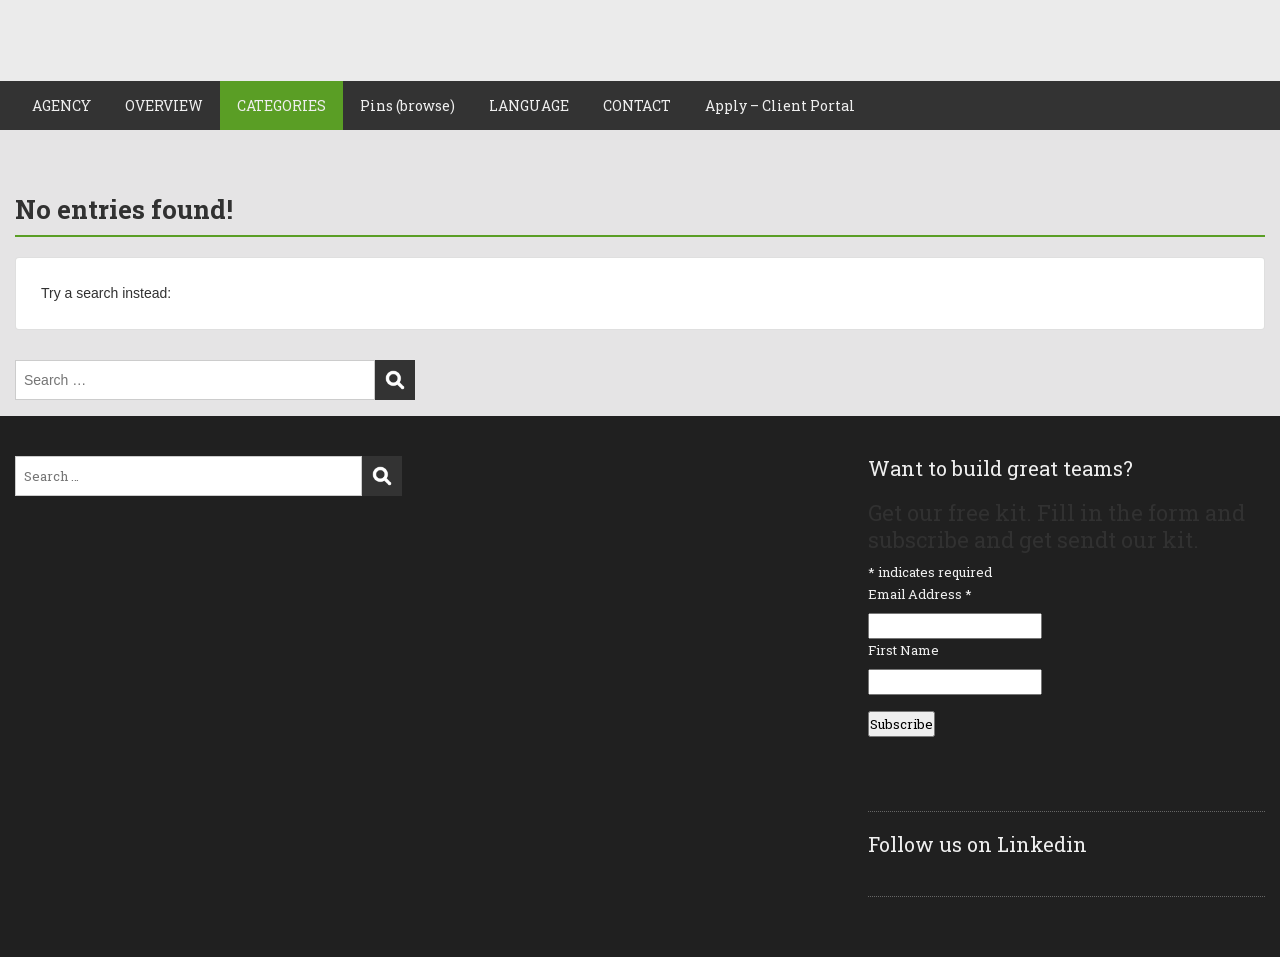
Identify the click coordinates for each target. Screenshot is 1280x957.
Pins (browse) (407, 105)
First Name (903, 650)
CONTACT (637, 105)
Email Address (920, 594)
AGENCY (61, 105)
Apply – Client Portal (780, 105)
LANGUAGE (529, 105)
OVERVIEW (164, 105)
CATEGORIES (281, 105)
